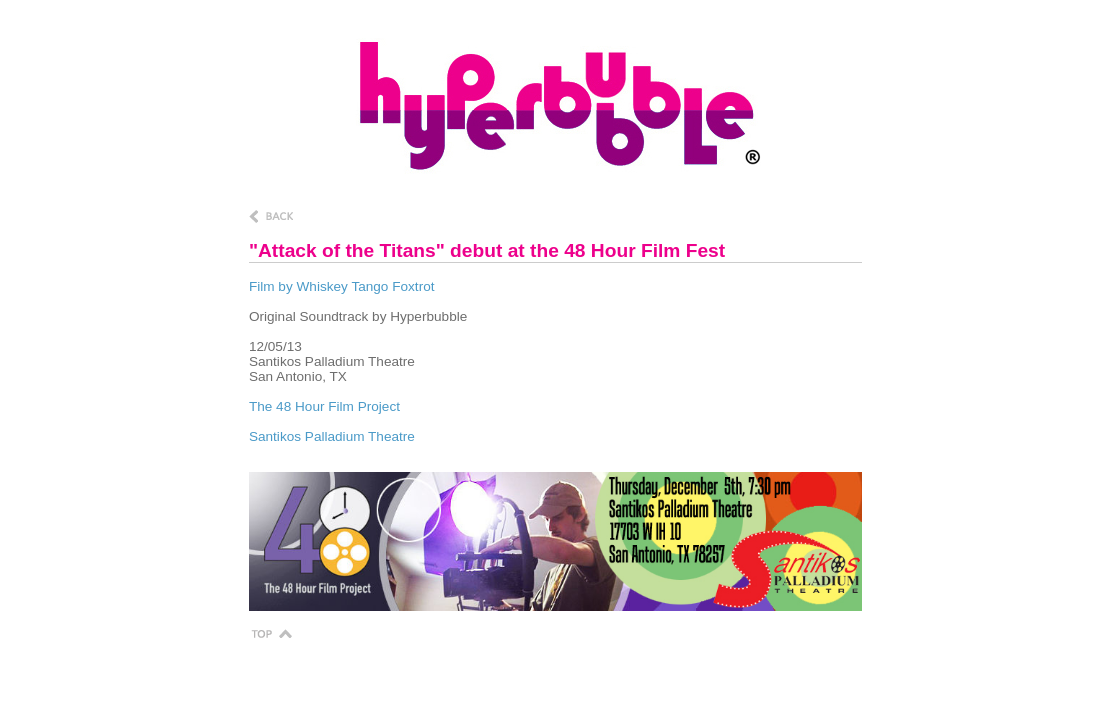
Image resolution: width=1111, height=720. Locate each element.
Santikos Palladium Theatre (332, 436)
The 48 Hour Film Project (324, 406)
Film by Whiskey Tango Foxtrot (342, 286)
